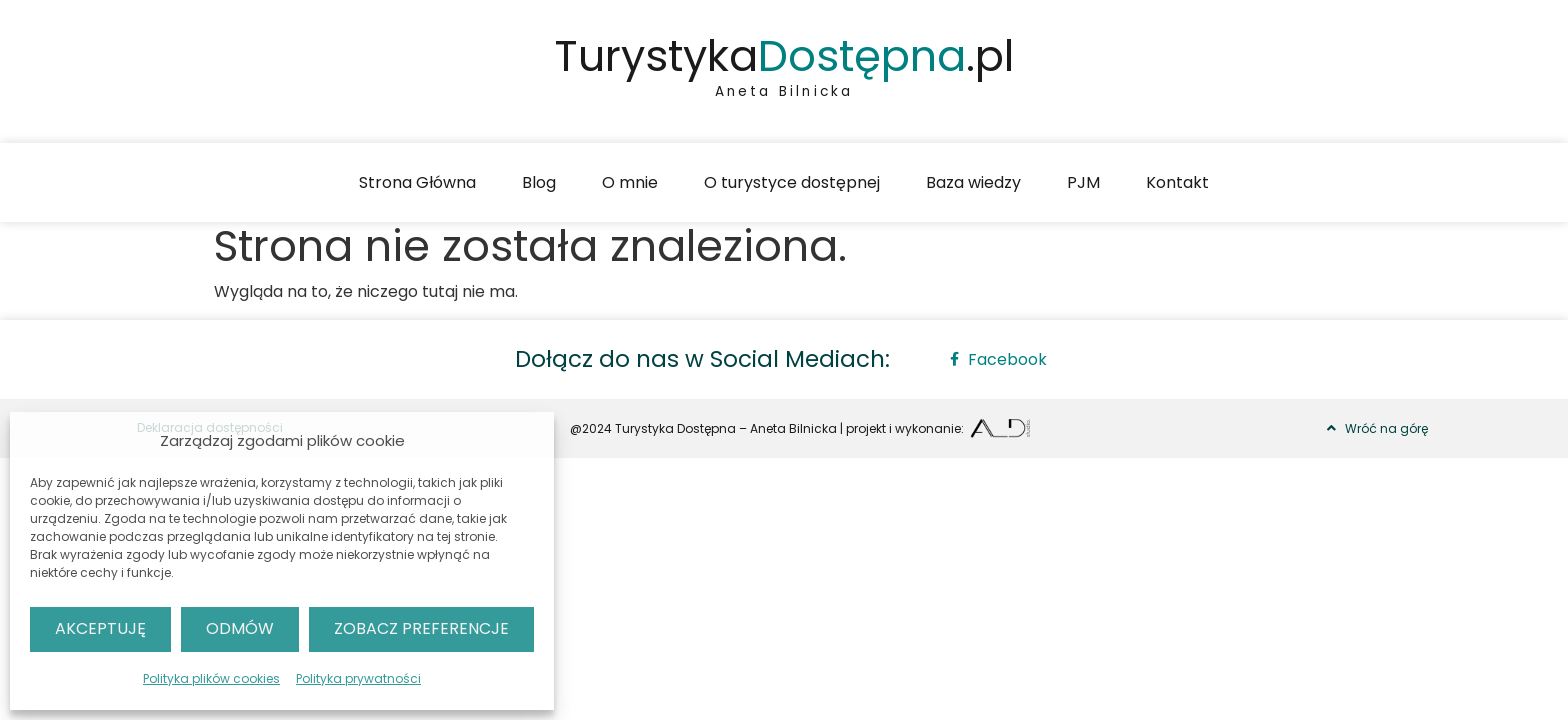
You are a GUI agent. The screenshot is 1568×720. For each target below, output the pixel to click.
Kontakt (1177, 182)
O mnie (630, 182)
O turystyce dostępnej (792, 182)
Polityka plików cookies (211, 678)
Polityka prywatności (358, 678)
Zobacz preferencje (421, 628)
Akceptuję (100, 628)
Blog (539, 182)
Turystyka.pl (784, 56)
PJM (1083, 182)
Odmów (240, 628)
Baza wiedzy (973, 182)
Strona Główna (417, 182)
